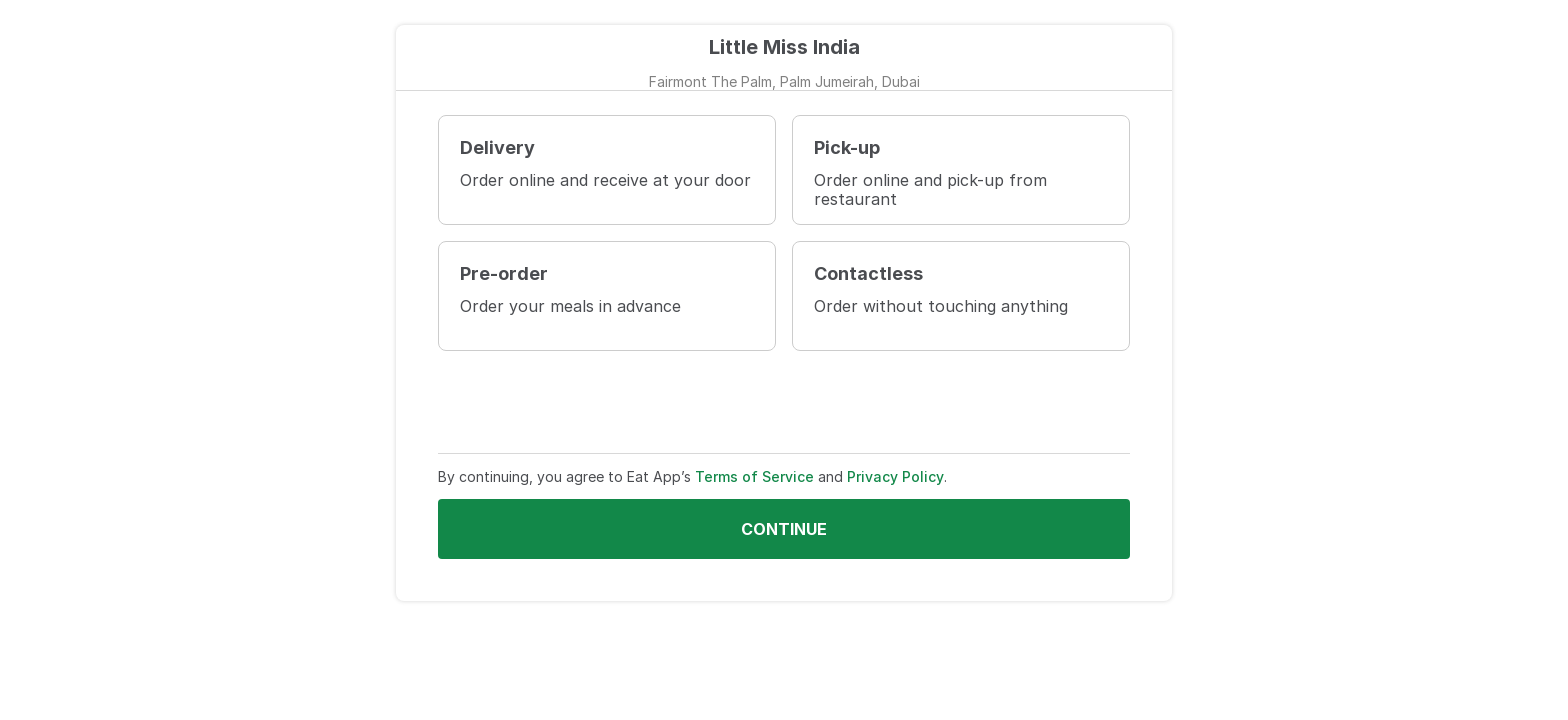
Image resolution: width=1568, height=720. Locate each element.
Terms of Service (754, 476)
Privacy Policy (895, 476)
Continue (784, 529)
